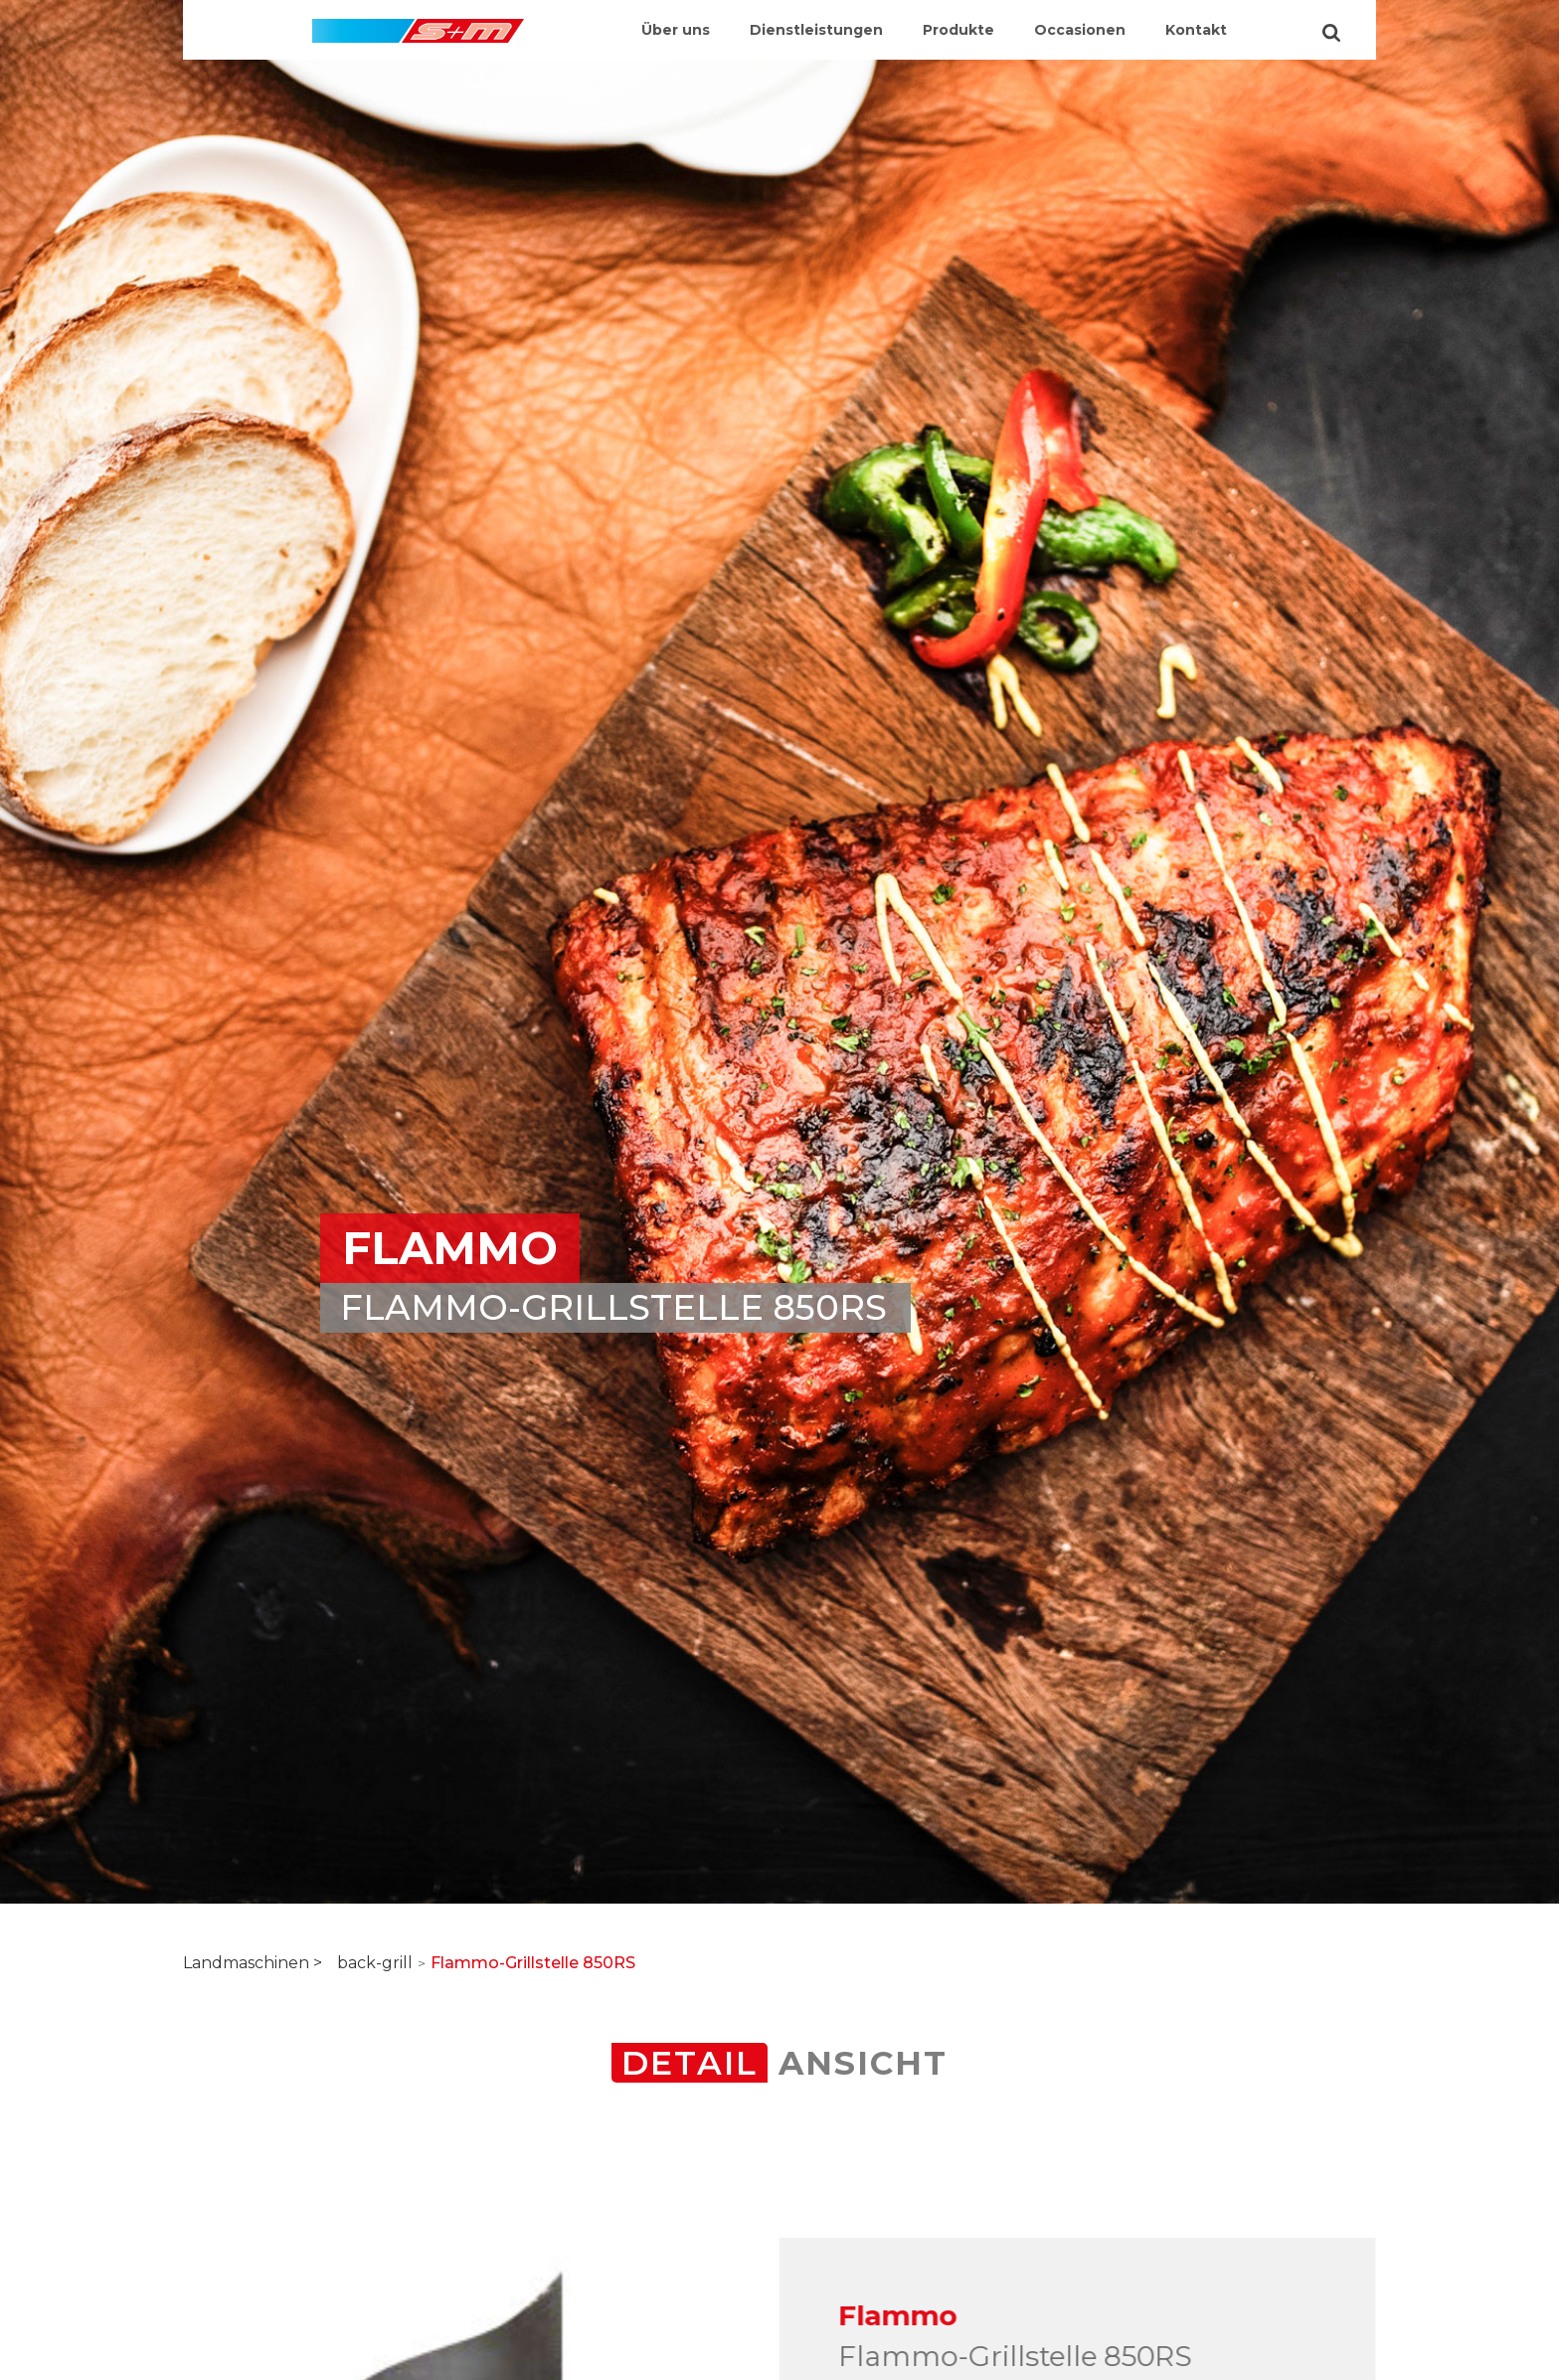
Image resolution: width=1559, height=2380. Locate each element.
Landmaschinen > (252, 1962)
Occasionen (1080, 30)
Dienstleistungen (816, 30)
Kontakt (1196, 30)
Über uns (675, 30)
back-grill (375, 1962)
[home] (418, 21)
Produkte (958, 30)
